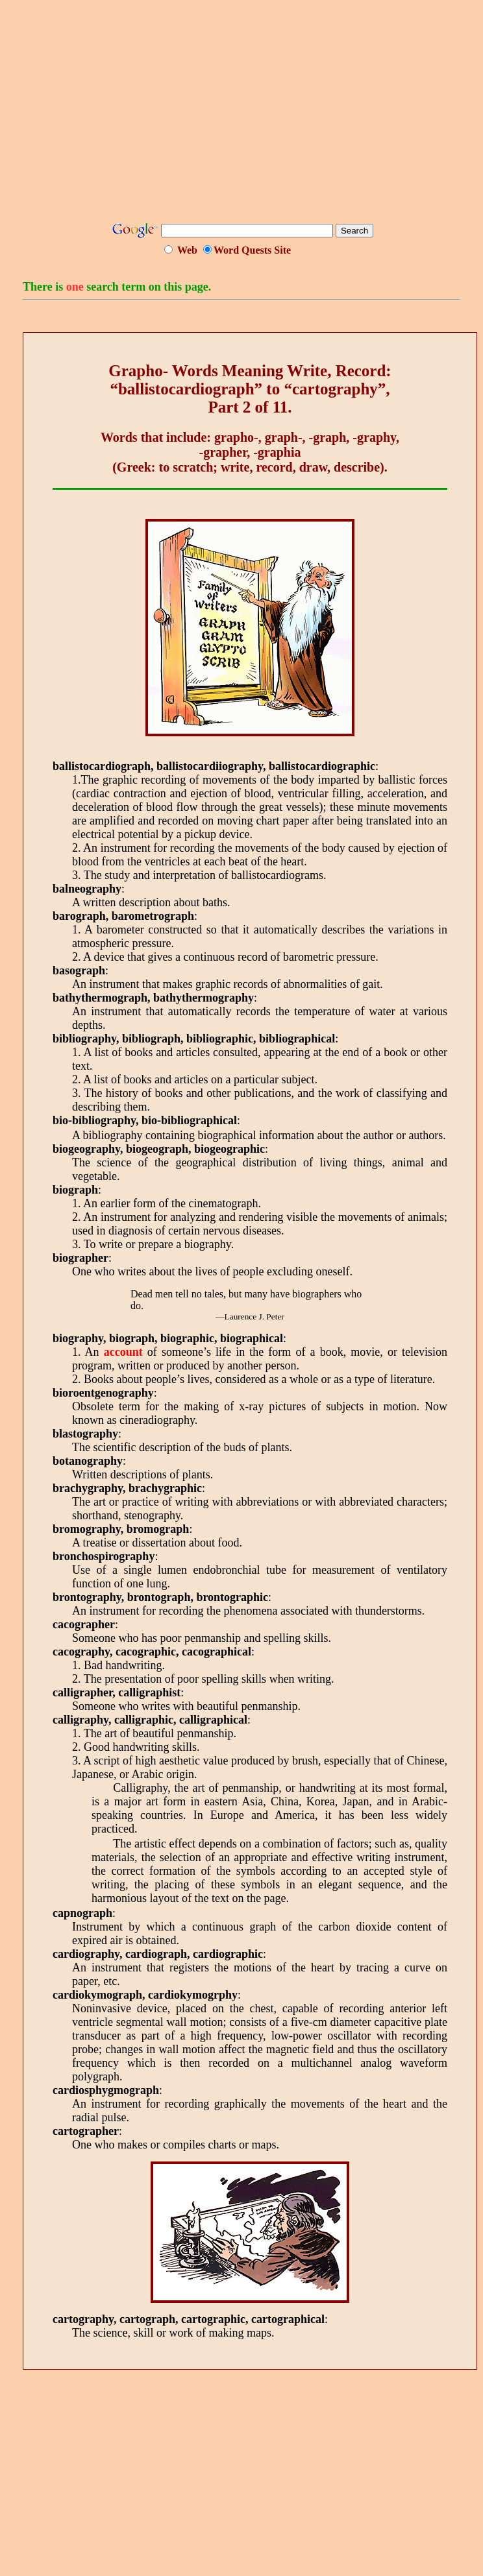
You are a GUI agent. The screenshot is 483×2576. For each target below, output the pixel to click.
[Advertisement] (253, 115)
